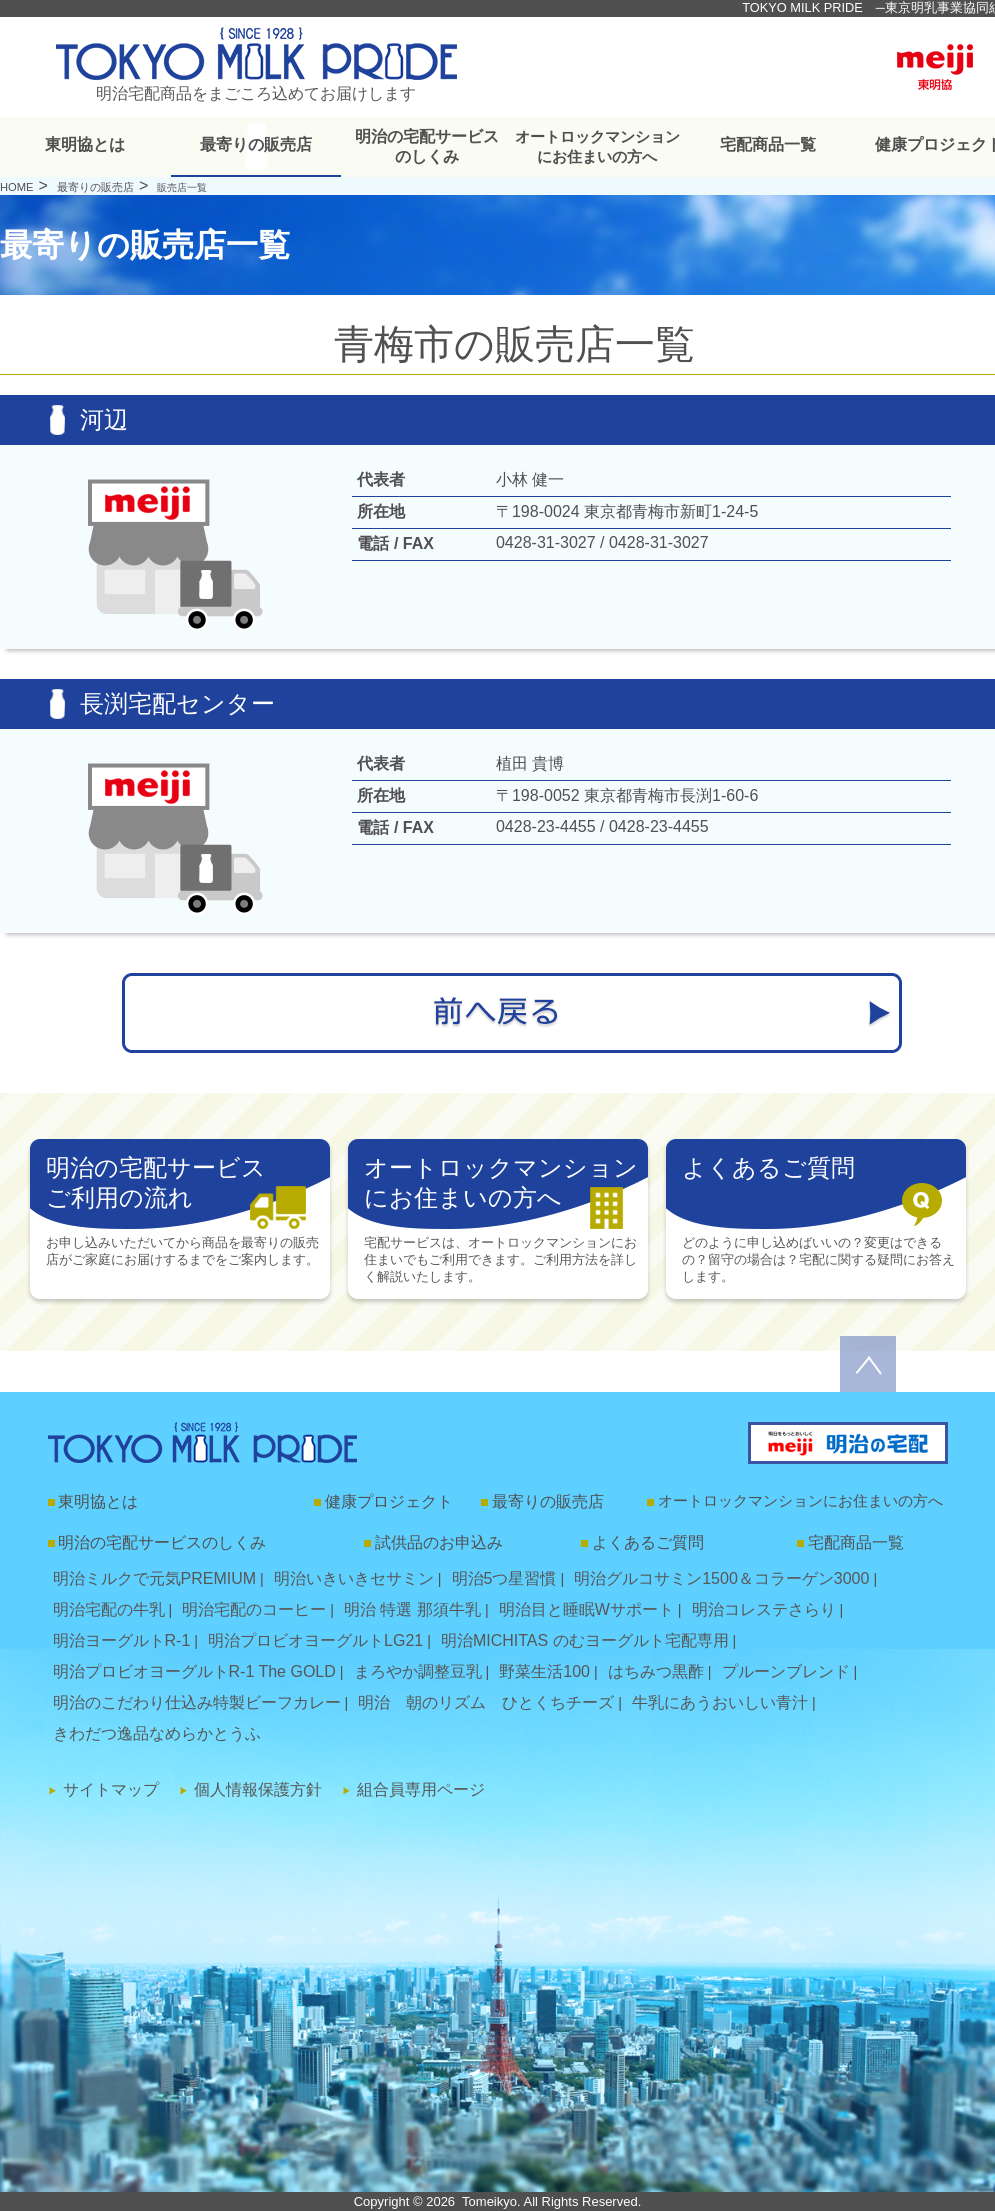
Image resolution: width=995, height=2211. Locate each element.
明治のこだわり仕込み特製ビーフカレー (197, 1702)
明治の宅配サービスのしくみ (427, 146)
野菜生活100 (544, 1671)
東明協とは (85, 144)
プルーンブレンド (786, 1671)
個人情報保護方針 (258, 1789)
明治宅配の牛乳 (109, 1609)
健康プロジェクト (389, 1501)
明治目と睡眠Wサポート (586, 1609)
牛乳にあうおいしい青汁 (720, 1702)
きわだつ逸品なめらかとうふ (157, 1733)
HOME (17, 187)
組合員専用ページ (421, 1789)
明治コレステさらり (764, 1609)
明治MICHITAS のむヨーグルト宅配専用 (585, 1640)
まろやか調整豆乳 (418, 1671)
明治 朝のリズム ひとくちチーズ (486, 1702)
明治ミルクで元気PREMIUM (155, 1578)
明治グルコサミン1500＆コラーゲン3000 (721, 1578)
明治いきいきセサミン (354, 1578)
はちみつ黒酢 (656, 1671)
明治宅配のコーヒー (254, 1609)
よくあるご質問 (648, 1542)
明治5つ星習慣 (504, 1578)
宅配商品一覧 (768, 144)
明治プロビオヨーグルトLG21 (315, 1640)
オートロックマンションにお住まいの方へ (597, 147)
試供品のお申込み (439, 1542)
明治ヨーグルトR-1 (122, 1640)
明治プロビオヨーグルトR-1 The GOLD (194, 1671)
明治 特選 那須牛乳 (412, 1609)
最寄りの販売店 (256, 144)
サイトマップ (111, 1789)
